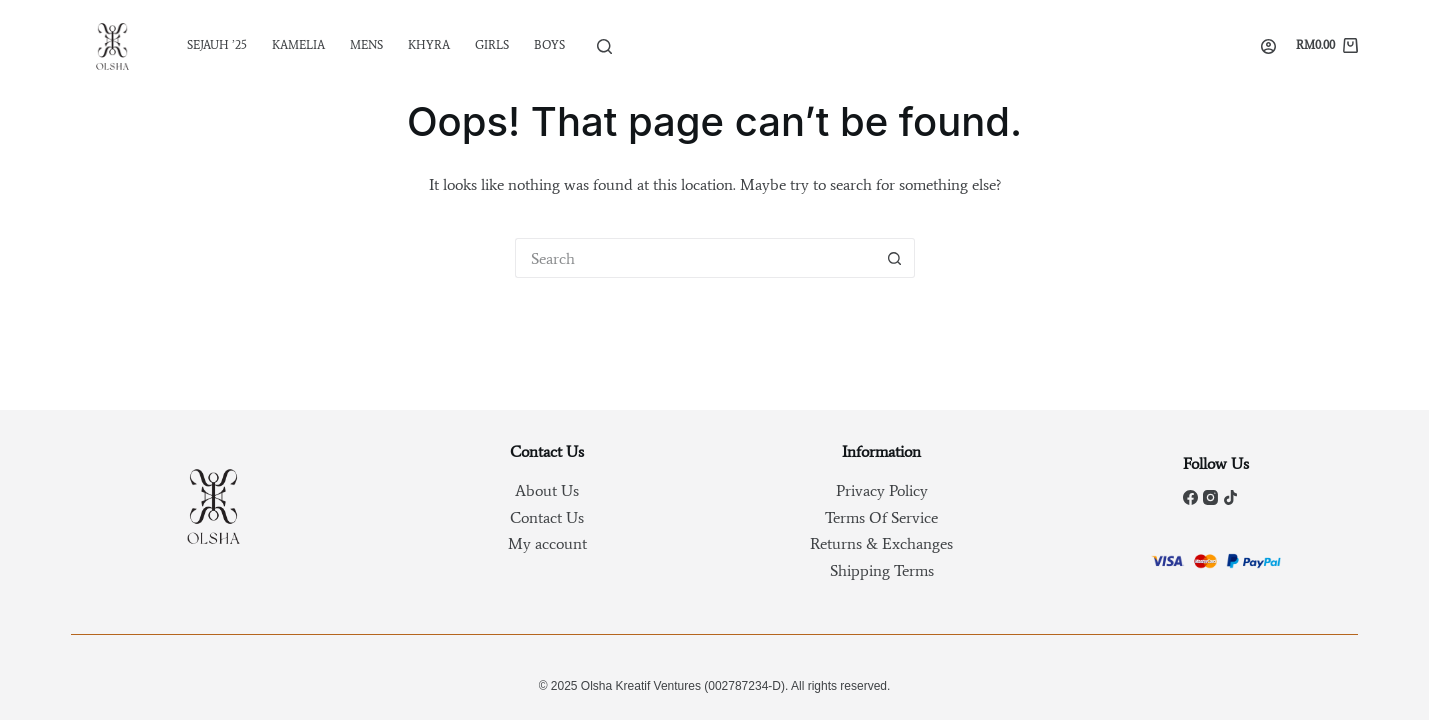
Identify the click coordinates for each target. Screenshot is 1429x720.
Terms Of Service (881, 517)
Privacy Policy (882, 490)
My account (547, 543)
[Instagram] (1210, 497)
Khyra (429, 45)
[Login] (1268, 46)
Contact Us (547, 517)
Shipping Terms (882, 570)
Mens (366, 45)
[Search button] (895, 258)
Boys (549, 45)
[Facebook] (1190, 497)
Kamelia (298, 45)
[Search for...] (695, 258)
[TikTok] (1230, 497)
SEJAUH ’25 (217, 45)
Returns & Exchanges (881, 543)
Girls (492, 45)
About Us (547, 490)
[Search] (604, 46)
